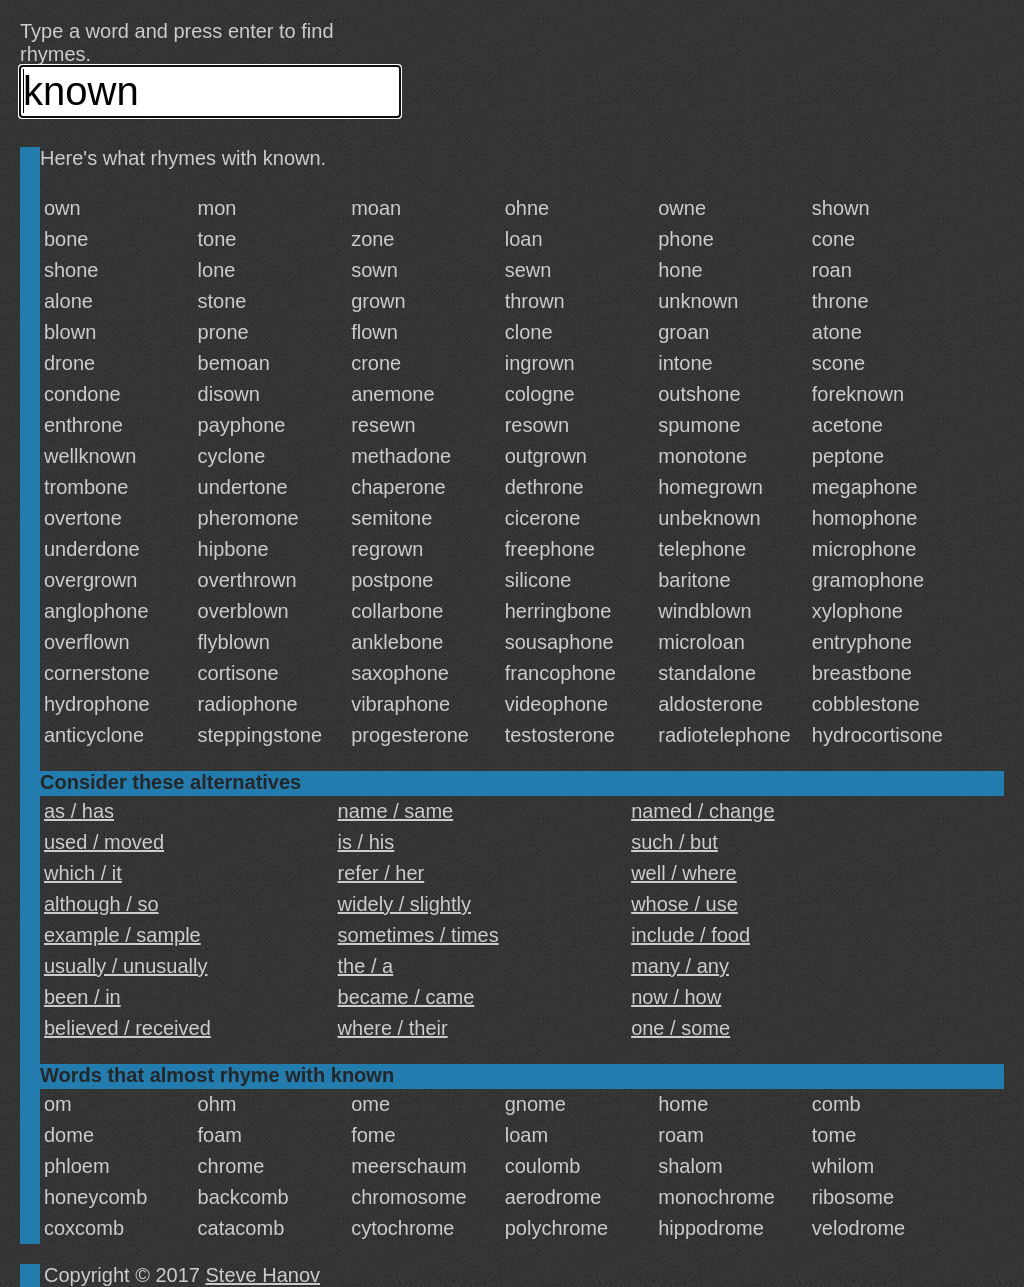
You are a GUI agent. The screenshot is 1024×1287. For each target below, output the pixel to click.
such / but (674, 842)
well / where (684, 873)
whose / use (684, 904)
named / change (702, 811)
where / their (393, 1028)
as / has (79, 811)
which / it (83, 873)
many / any (680, 966)
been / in (82, 997)
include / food (690, 935)
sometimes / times (418, 935)
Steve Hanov (263, 1275)
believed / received (127, 1028)
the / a (366, 966)
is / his (366, 842)
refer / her (381, 873)
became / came (406, 997)
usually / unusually (125, 966)
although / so (101, 904)
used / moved (104, 842)
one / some (680, 1028)
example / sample (122, 935)
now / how (676, 997)
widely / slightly (404, 904)
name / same (396, 811)
